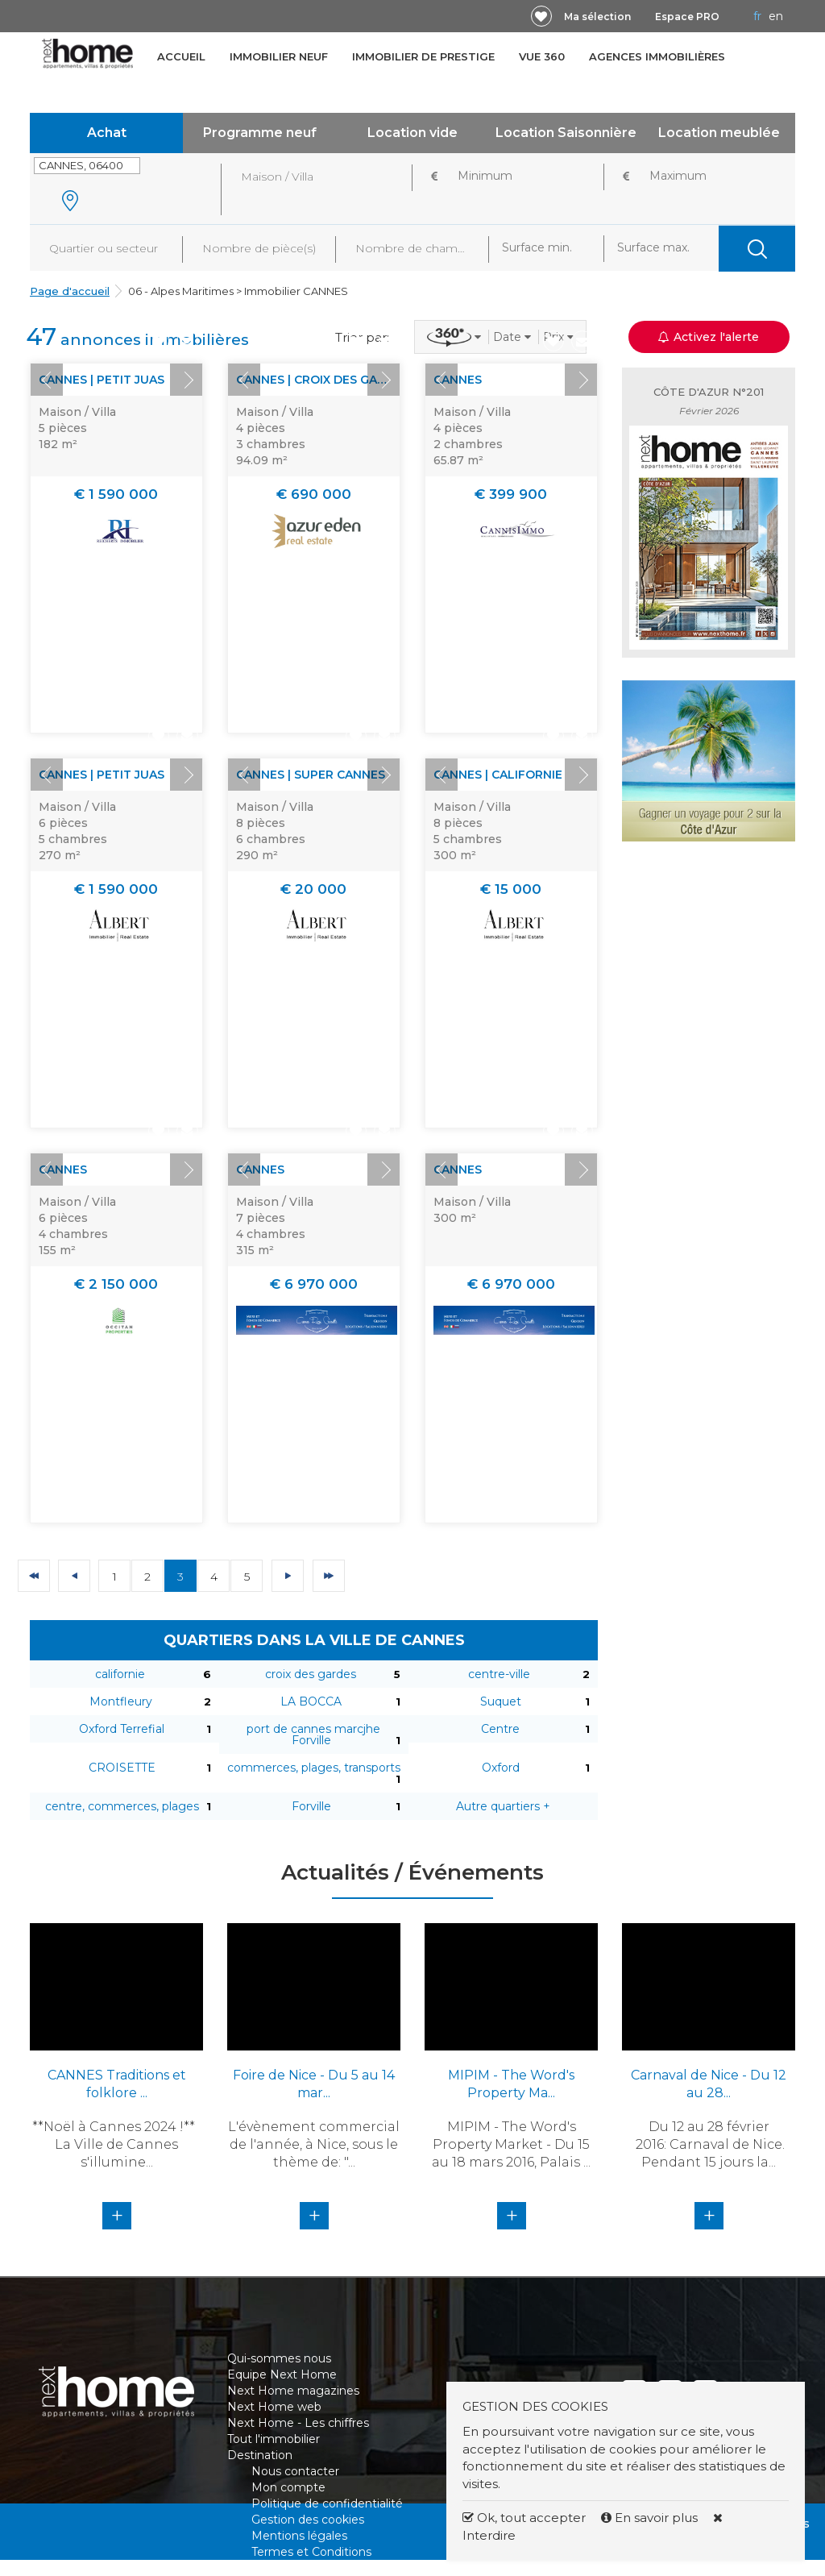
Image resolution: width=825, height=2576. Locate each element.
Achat (106, 132)
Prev (47, 380)
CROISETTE (122, 1767)
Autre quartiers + (503, 1806)
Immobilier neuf (279, 56)
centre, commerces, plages (122, 1806)
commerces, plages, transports (313, 1767)
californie (120, 1674)
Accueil (181, 56)
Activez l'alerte (708, 337)
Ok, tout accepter (524, 2517)
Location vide (412, 132)
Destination (259, 2455)
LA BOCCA (311, 1701)
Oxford (501, 1767)
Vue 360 (542, 56)
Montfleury (120, 1701)
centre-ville (499, 1674)
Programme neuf (260, 132)
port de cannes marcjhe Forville (313, 1734)
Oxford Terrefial (121, 1729)
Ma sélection (597, 16)
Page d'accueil (70, 291)
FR (757, 16)
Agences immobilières (657, 56)
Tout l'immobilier (273, 2439)
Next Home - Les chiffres (298, 2423)
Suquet (500, 1701)
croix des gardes (310, 1674)
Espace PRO (687, 16)
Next (186, 380)
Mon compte (288, 2487)
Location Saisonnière (565, 132)
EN (776, 16)
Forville (311, 1806)
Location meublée (719, 132)
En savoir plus (651, 2517)
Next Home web (274, 2406)
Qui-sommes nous (279, 2358)
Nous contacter (295, 2471)
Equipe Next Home (282, 2374)
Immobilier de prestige (423, 56)
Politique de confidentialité (327, 2503)
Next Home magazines (293, 2390)
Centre (500, 1729)
